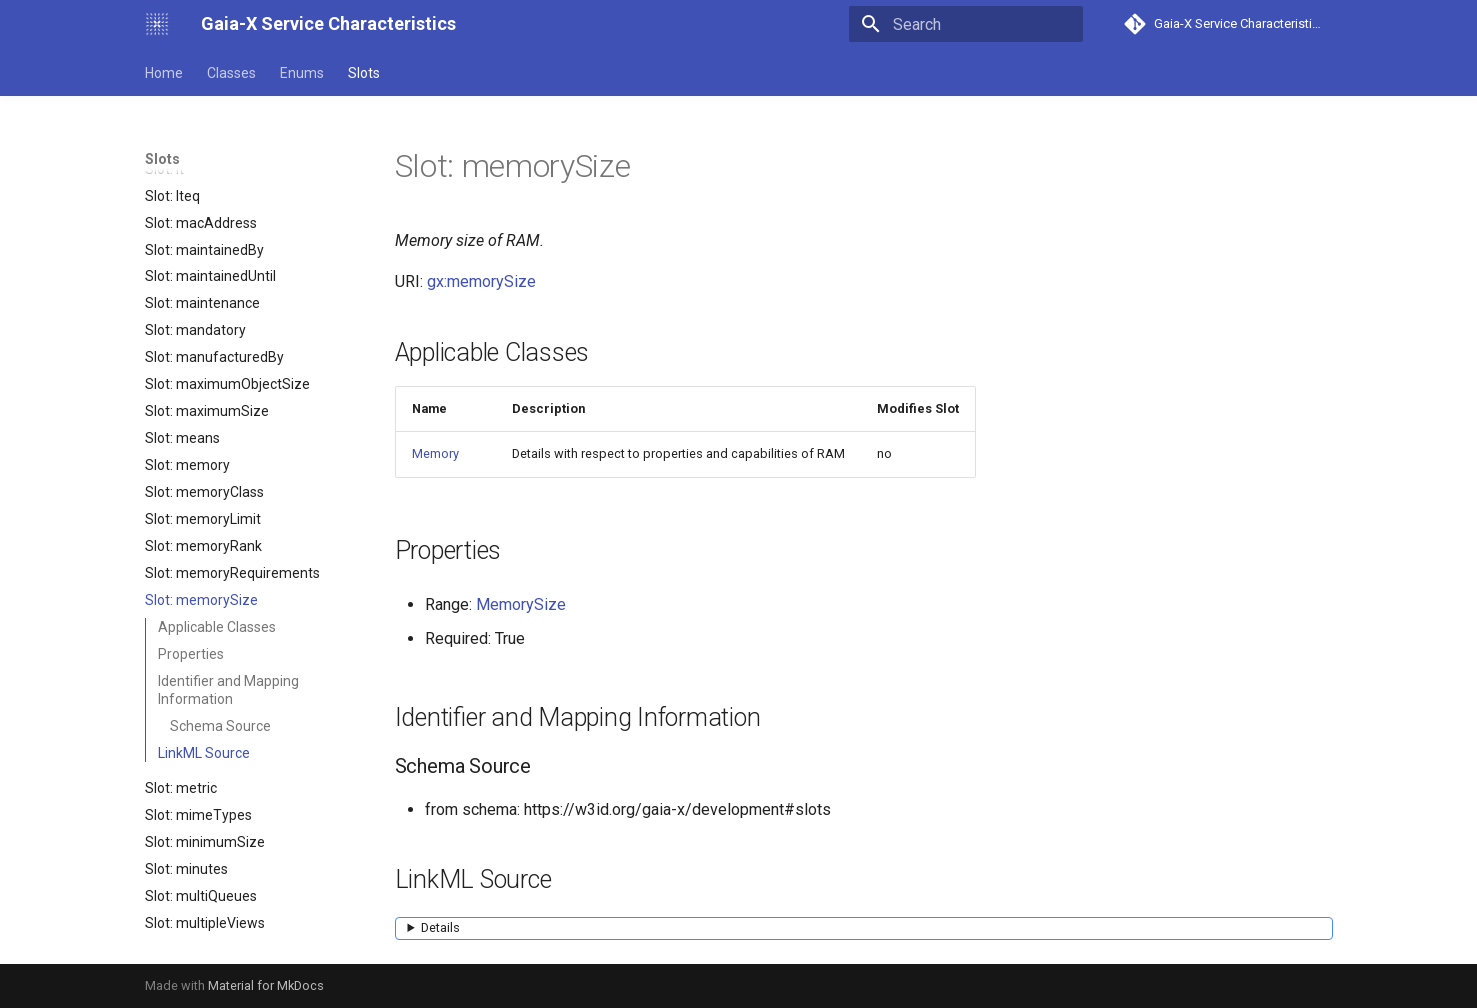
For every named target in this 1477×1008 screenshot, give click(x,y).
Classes (231, 73)
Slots (364, 73)
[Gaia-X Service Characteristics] (157, 24)
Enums (302, 73)
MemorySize (521, 604)
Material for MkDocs (266, 985)
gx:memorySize (481, 281)
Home (164, 73)
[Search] (966, 24)
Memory (435, 453)
